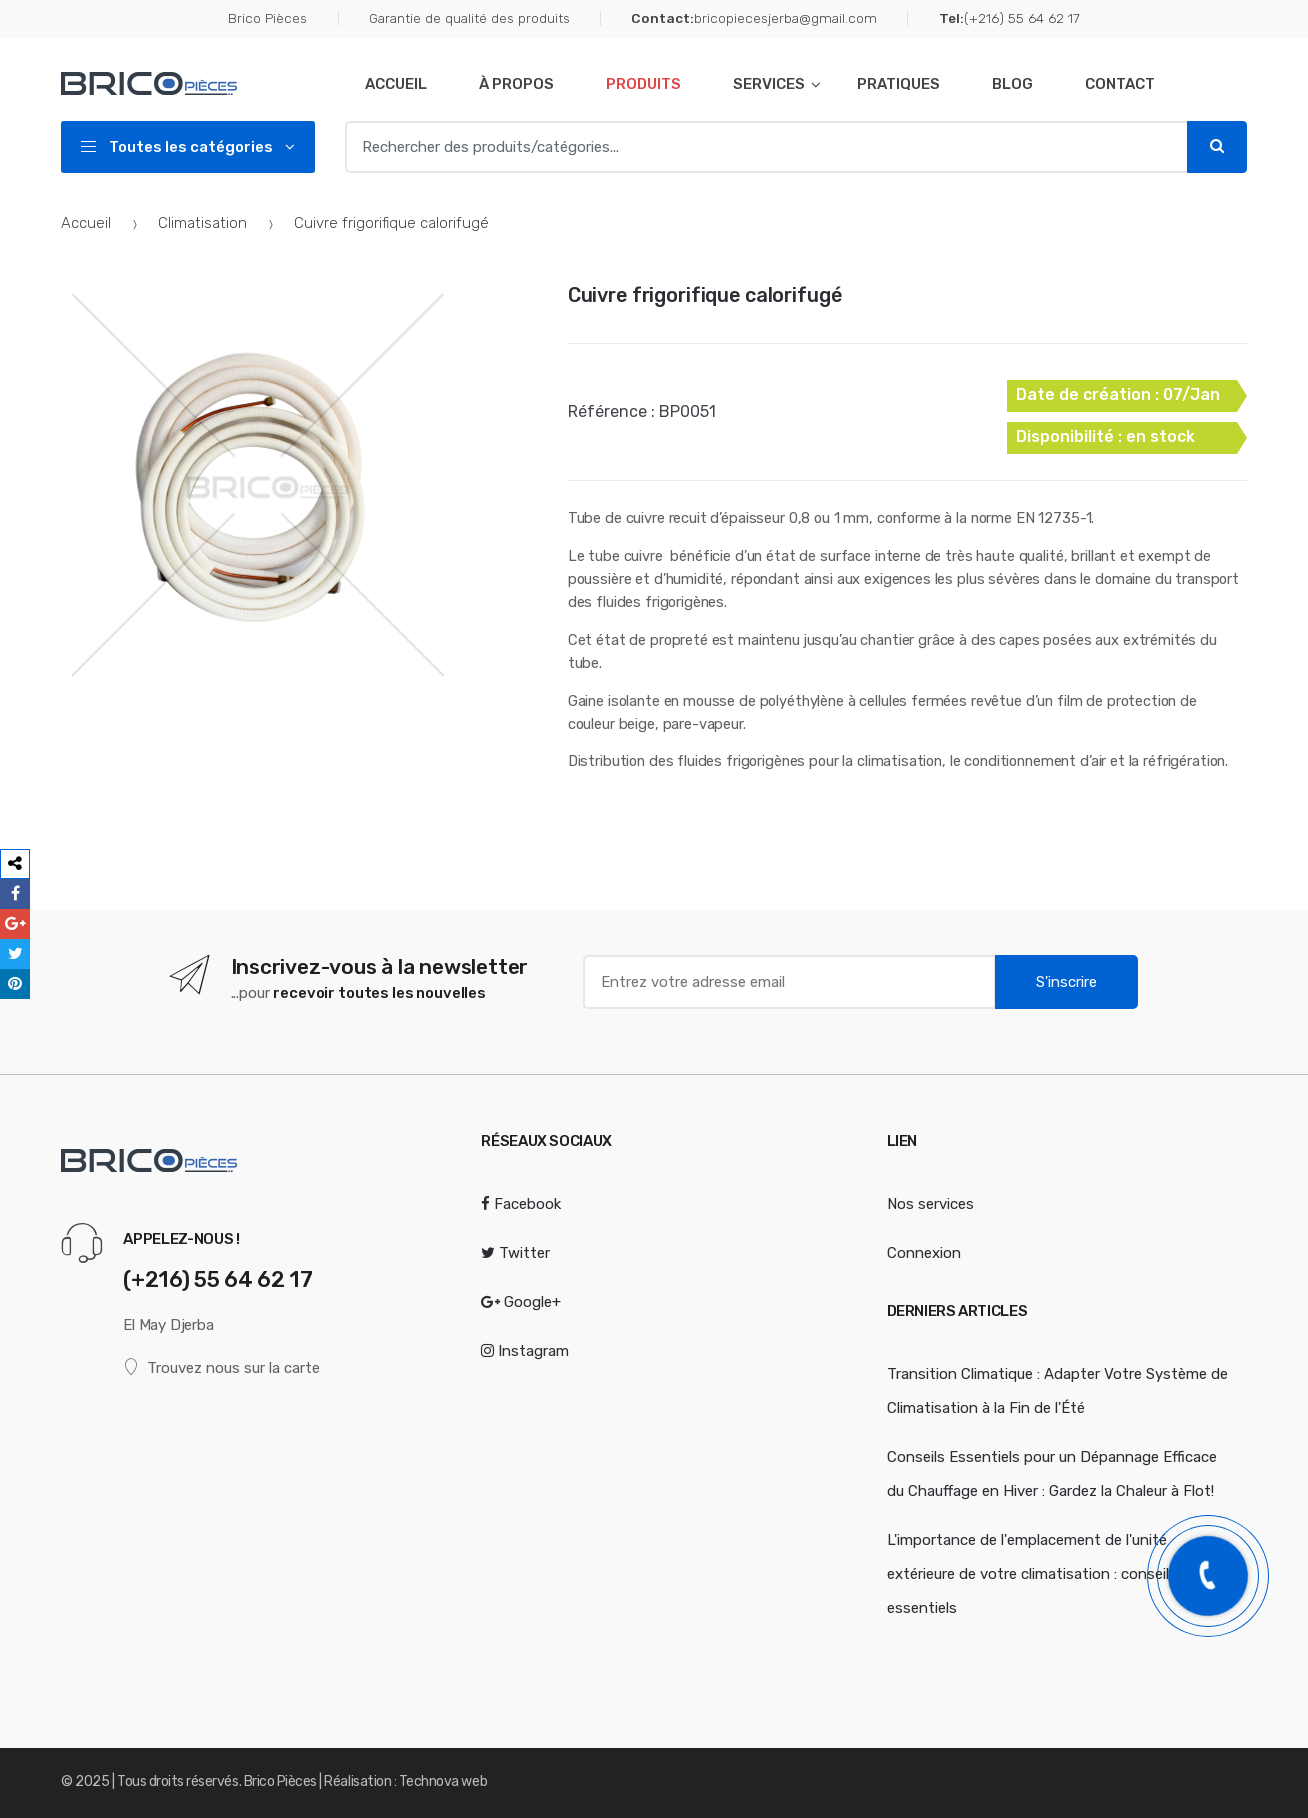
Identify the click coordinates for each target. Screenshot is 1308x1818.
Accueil (396, 84)
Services (769, 84)
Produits (643, 84)
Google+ (521, 1302)
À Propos (516, 84)
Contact (1120, 84)
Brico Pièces (267, 18)
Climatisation (202, 223)
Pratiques (898, 84)
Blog (1012, 84)
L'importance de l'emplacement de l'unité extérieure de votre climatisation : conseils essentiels (1032, 1574)
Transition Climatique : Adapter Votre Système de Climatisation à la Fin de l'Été (1057, 1391)
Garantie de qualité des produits (469, 18)
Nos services (930, 1204)
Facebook (521, 1204)
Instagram (525, 1351)
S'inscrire (1066, 982)
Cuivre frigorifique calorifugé (705, 295)
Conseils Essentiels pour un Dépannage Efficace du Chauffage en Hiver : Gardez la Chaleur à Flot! (1052, 1474)
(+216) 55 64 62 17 (1009, 19)
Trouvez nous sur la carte (221, 1367)
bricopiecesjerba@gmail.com (754, 19)
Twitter (515, 1253)
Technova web (443, 1781)
